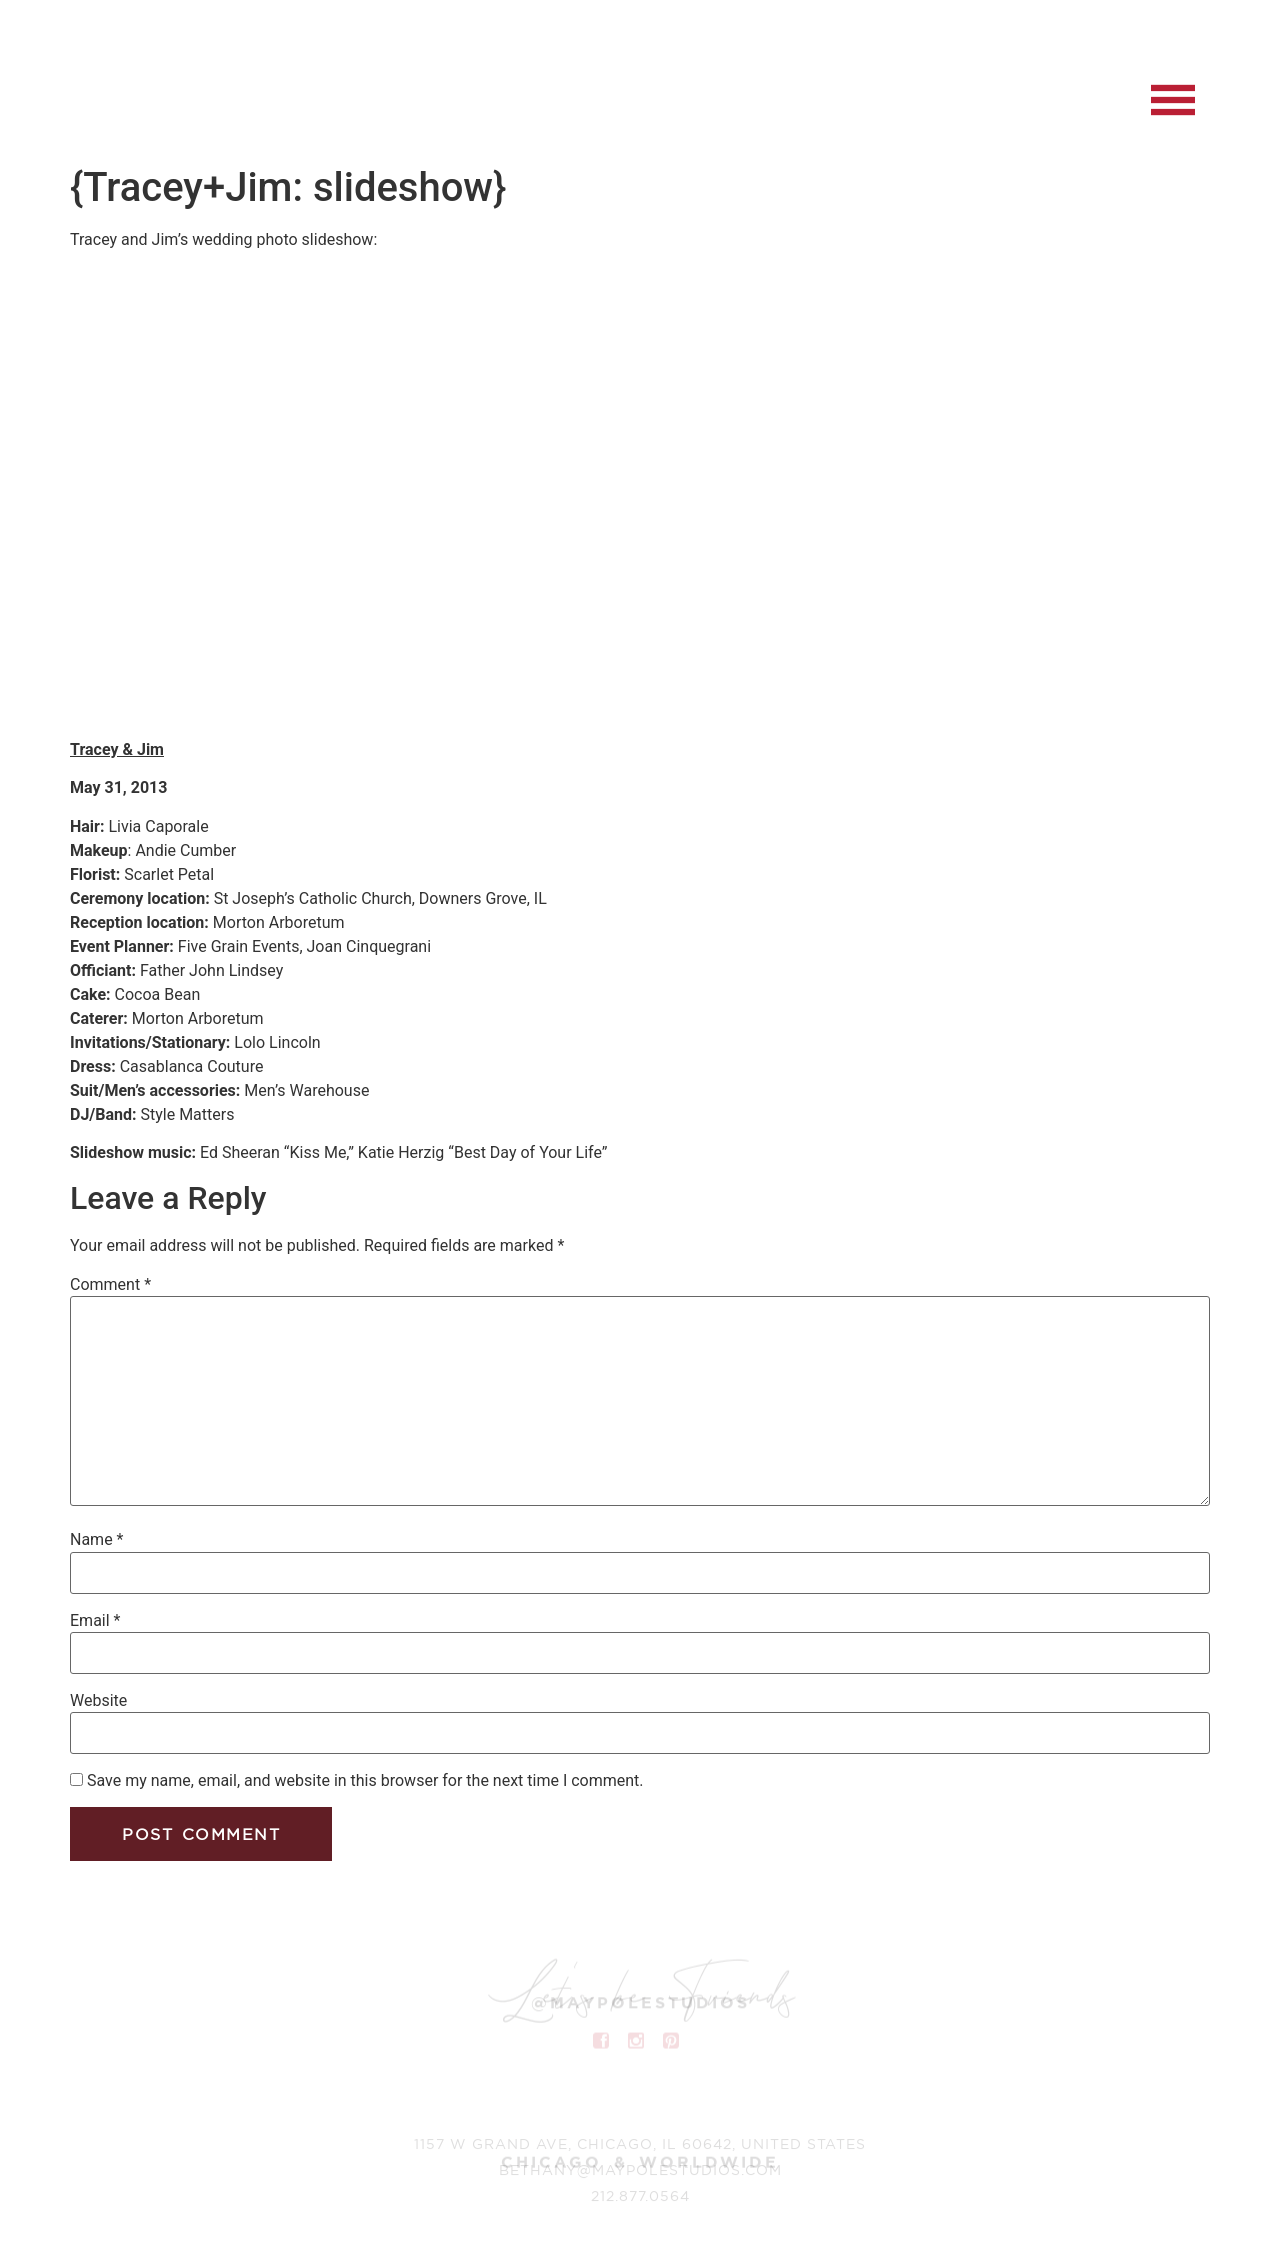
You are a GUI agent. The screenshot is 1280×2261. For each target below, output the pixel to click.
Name (97, 1540)
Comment (110, 1285)
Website (98, 1701)
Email (95, 1621)
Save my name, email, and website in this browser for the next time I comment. (365, 1781)
